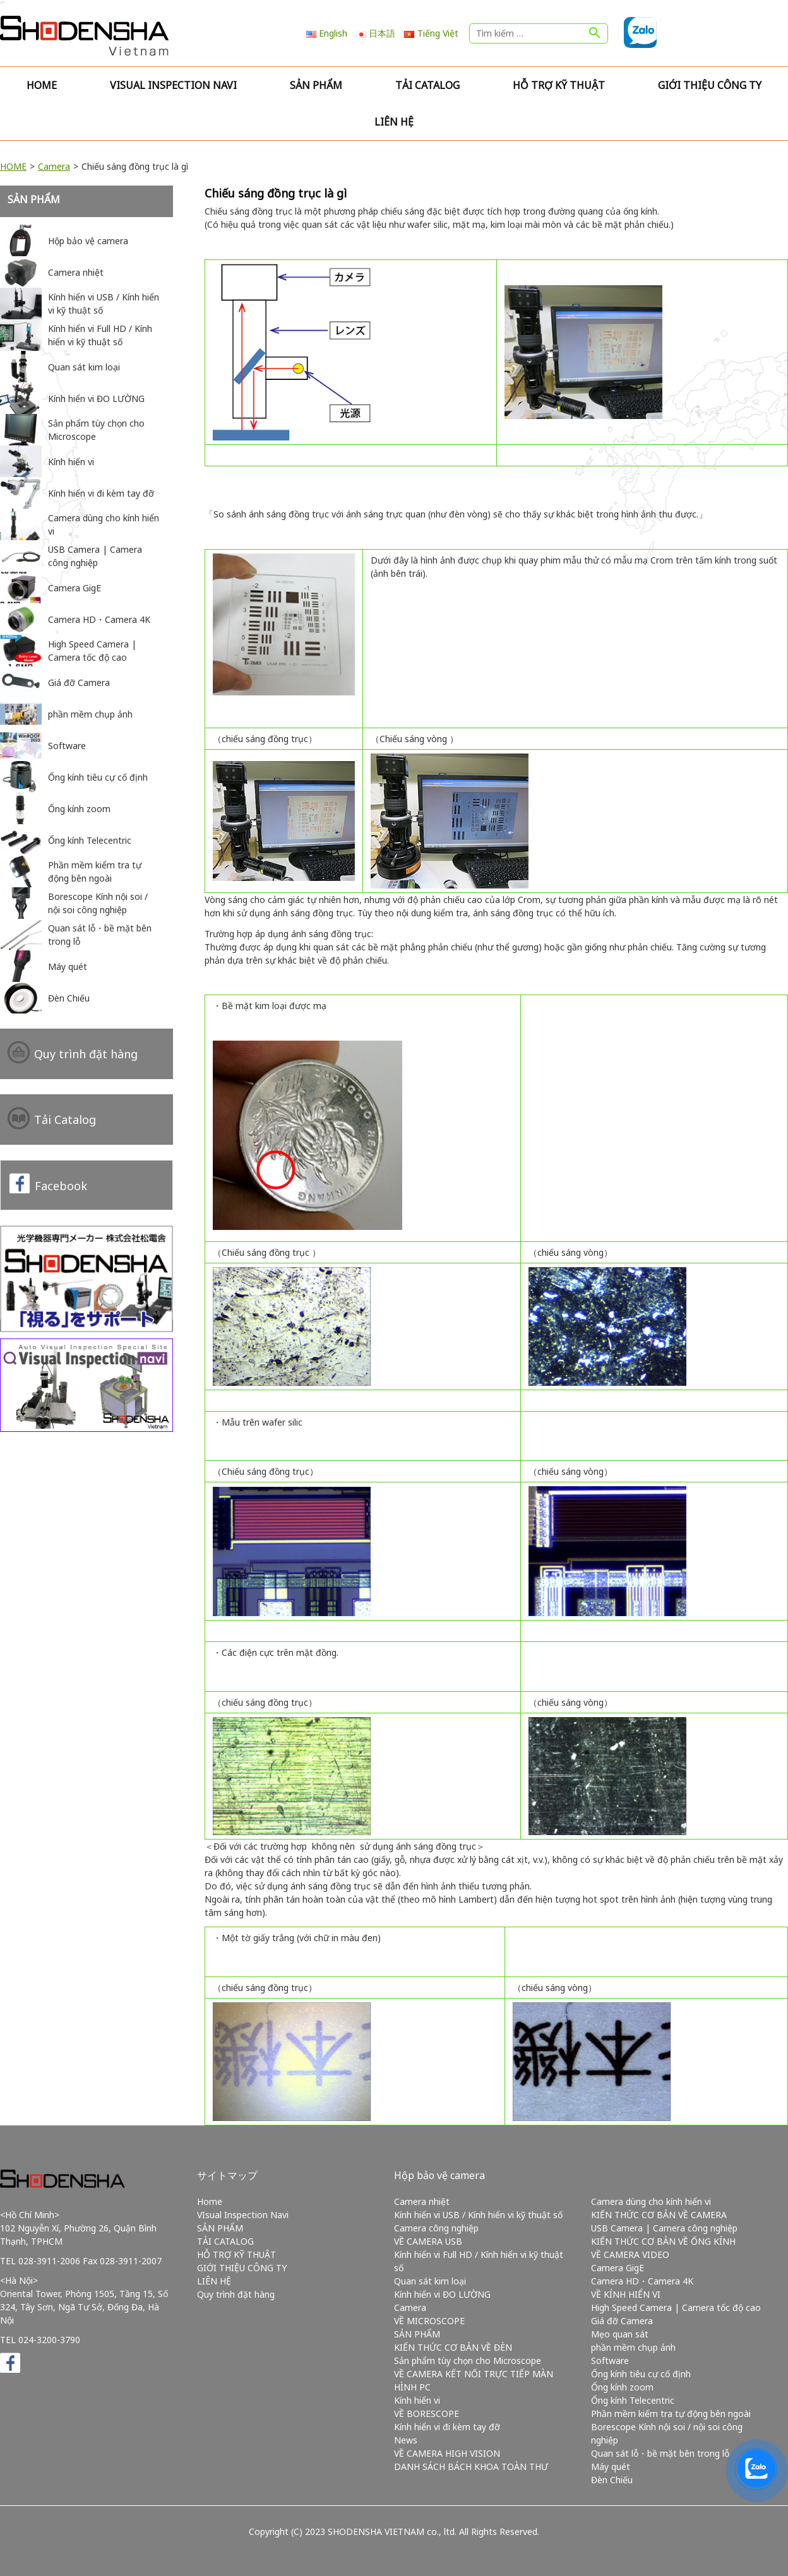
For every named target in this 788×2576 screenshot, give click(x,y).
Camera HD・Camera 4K (642, 2281)
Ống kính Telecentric (632, 2400)
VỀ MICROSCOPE (429, 2321)
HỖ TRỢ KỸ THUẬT (559, 85)
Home (42, 85)
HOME (13, 166)
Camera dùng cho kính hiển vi (651, 2201)
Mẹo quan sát (619, 2334)
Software (610, 2360)
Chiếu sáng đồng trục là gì (276, 193)
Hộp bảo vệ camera (439, 2175)
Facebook (61, 1185)
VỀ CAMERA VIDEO (630, 2254)
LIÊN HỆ (394, 122)
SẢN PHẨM (316, 85)
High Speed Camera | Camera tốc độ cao (676, 2307)
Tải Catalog (65, 1119)
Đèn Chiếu (612, 2480)
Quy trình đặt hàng (86, 1053)
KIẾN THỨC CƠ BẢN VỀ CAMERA (659, 2215)
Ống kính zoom (622, 2387)
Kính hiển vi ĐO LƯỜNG (442, 2294)
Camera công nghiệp (436, 2228)
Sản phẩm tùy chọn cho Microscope (467, 2360)
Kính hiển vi (417, 2400)
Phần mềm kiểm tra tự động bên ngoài (671, 2413)
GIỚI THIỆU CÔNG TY (709, 85)
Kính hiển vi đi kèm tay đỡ (447, 2427)
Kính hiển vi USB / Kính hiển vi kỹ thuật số (478, 2215)
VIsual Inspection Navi (173, 85)
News (405, 2440)
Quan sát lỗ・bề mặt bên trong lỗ (660, 2453)
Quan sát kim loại (430, 2281)
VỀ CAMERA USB (428, 2241)
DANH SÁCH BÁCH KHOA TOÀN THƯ (471, 2467)
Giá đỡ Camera (622, 2321)
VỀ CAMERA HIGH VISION (447, 2453)
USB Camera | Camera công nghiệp (664, 2228)
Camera (54, 166)
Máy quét (610, 2467)
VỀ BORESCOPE (426, 2413)
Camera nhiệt (422, 2201)
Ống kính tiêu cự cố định (641, 2374)
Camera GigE (617, 2268)
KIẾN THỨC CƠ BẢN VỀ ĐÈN (453, 2347)
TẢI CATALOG (427, 85)
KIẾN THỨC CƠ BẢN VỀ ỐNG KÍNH (663, 2241)
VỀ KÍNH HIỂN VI (625, 2294)
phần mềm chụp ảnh (633, 2347)
